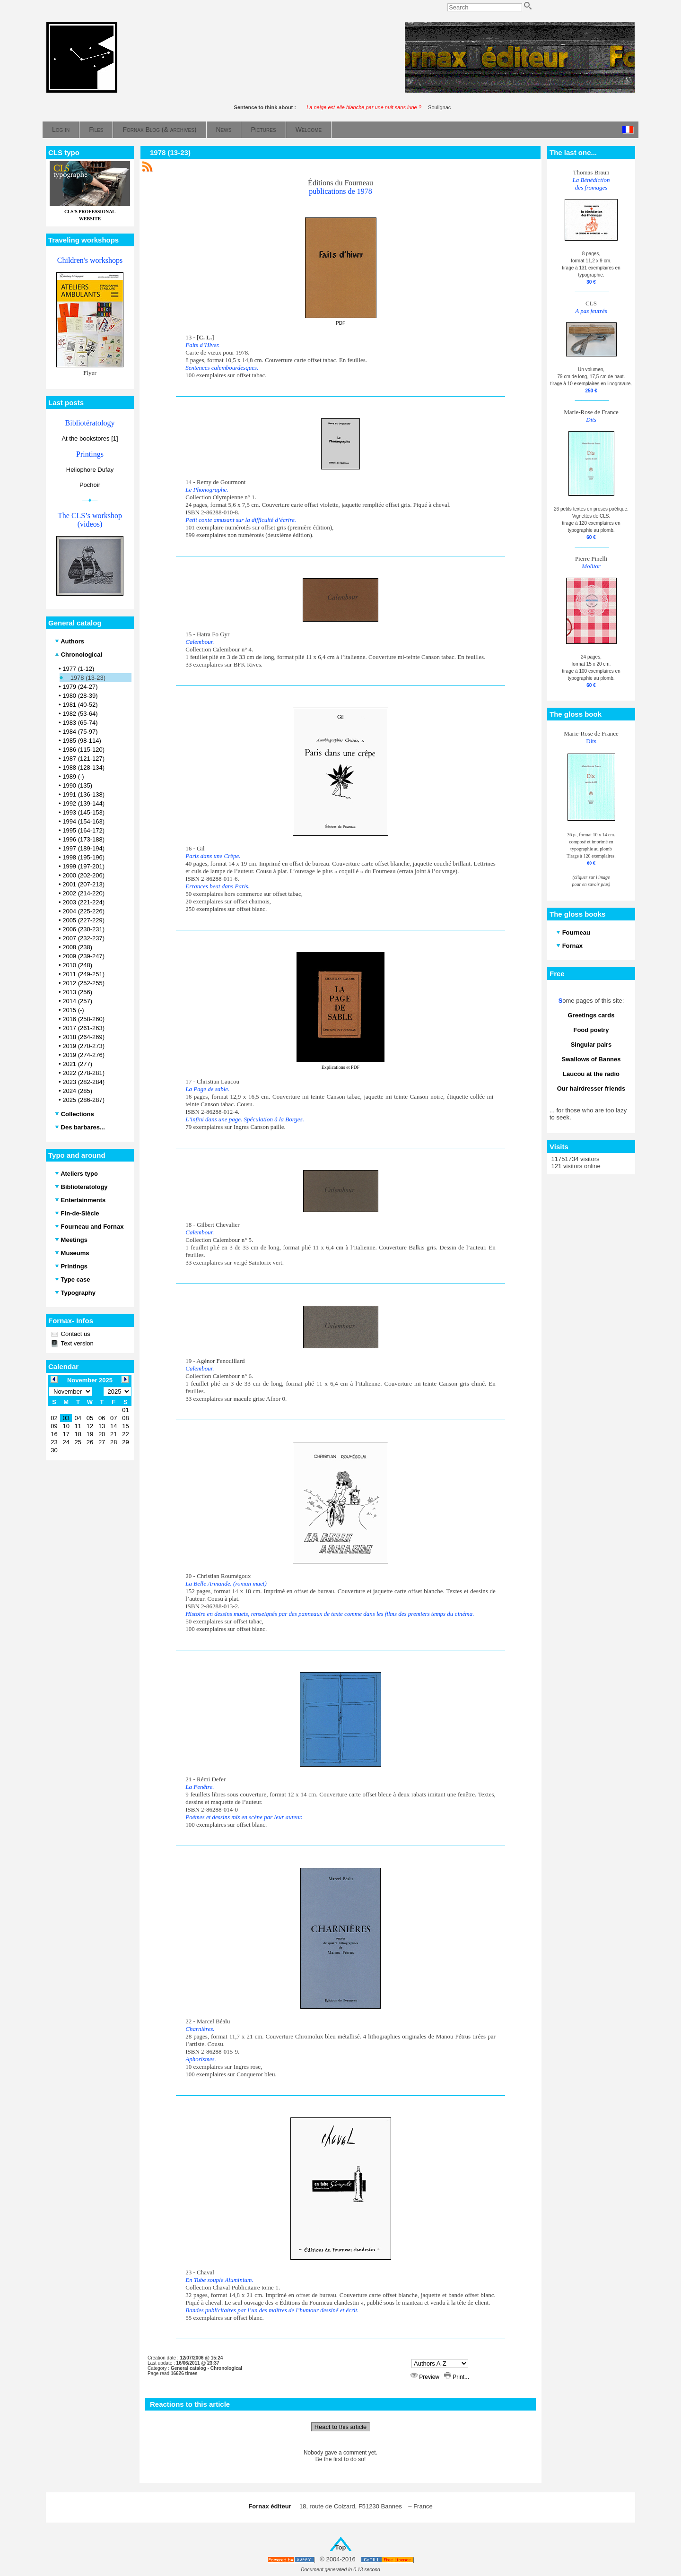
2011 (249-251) (83, 974)
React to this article (340, 2426)
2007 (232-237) (83, 938)
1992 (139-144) (83, 803)
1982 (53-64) (79, 713)
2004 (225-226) (83, 911)
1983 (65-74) (79, 722)
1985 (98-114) (81, 740)
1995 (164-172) (83, 830)
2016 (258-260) (83, 1019)
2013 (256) (77, 992)
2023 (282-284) (83, 1081)
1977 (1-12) (78, 668)
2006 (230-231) (83, 929)
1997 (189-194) (83, 848)
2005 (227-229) (83, 920)
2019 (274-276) (83, 1054)
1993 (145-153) (83, 812)
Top (340, 2547)
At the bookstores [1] (89, 438)
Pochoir (89, 484)
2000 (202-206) (83, 875)
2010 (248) (77, 965)
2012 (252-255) (83, 983)
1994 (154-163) (83, 821)
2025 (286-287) (83, 1099)
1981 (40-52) (79, 704)
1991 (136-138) (83, 794)
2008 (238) (77, 947)
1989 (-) (73, 776)
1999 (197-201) (83, 866)
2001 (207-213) (83, 884)
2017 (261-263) (83, 1028)
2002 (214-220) (83, 893)
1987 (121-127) (83, 758)
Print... (456, 2377)
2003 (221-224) (83, 902)
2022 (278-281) (83, 1072)
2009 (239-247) (83, 956)
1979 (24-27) (79, 686)
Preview (425, 2377)
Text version (76, 1343)
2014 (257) (77, 1001)
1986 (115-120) (83, 749)
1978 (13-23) (87, 677)
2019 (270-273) (83, 1045)
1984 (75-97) (79, 731)
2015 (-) (73, 1010)
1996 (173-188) (83, 839)
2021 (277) (77, 1063)
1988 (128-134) (83, 767)
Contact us (74, 1333)
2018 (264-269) (83, 1037)
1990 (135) (77, 785)
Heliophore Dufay (90, 469)
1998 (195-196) (83, 857)
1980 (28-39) (79, 695)
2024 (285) (77, 1090)
